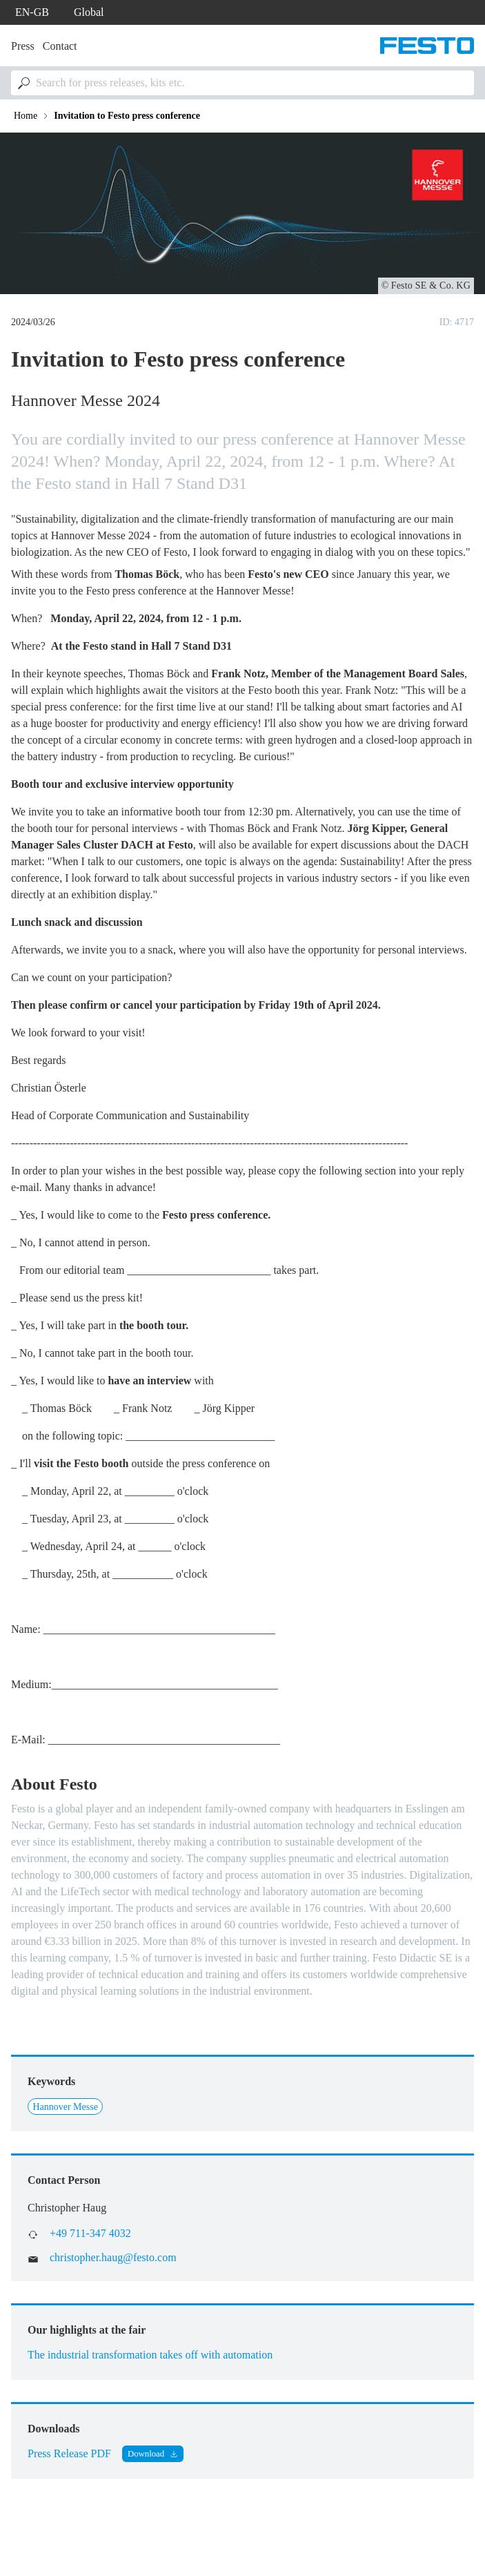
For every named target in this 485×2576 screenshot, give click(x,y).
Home (25, 115)
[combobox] (242, 82)
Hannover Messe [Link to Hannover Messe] (64, 2107)
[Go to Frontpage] (427, 45)
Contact (60, 46)
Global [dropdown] (89, 12)
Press (22, 46)
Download (146, 2454)
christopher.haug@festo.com (113, 2257)
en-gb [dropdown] (32, 12)
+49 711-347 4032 (90, 2233)
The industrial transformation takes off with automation (150, 2355)
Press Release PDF (69, 2453)
